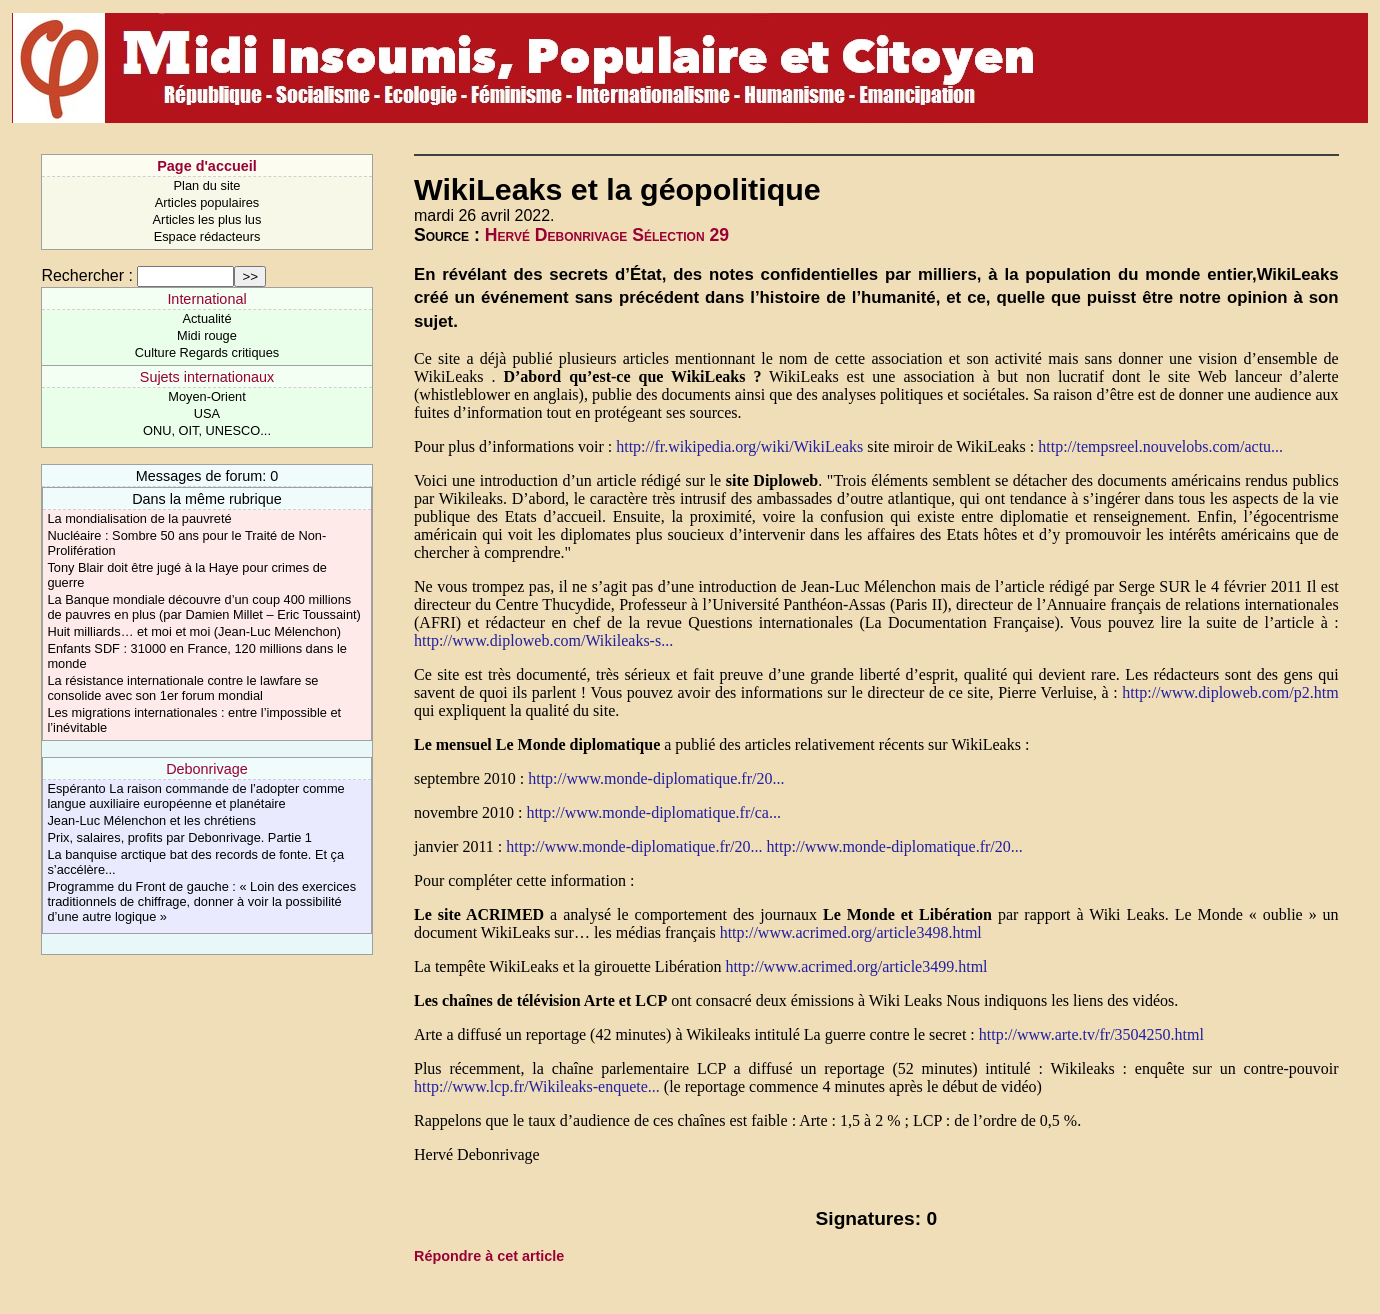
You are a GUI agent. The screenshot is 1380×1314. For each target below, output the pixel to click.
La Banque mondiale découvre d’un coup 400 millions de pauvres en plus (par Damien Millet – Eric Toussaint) (203, 607)
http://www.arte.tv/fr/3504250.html (1091, 1034)
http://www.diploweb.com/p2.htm (1230, 692)
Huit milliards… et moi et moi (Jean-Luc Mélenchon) (194, 631)
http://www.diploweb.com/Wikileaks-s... (543, 640)
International (206, 299)
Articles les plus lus (207, 219)
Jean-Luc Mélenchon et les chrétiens (151, 820)
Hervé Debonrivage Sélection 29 (607, 235)
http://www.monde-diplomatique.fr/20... (656, 778)
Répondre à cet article (489, 1256)
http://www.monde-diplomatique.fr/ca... (653, 812)
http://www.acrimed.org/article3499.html (856, 966)
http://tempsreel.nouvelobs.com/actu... (1160, 446)
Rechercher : (87, 275)
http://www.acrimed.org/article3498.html (851, 932)
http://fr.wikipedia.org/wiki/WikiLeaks (739, 446)
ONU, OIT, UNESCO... (207, 430)
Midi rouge (207, 335)
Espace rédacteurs (207, 236)
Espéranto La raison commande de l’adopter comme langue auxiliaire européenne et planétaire (195, 796)
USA (207, 413)
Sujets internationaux (207, 377)
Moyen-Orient (207, 396)
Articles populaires (207, 202)
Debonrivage (207, 769)
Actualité (206, 318)
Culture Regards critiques (207, 352)
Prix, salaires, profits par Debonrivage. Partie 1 (179, 837)
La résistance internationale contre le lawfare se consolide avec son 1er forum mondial (182, 688)
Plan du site (207, 185)
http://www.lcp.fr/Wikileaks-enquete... (537, 1086)
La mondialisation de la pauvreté (139, 518)
